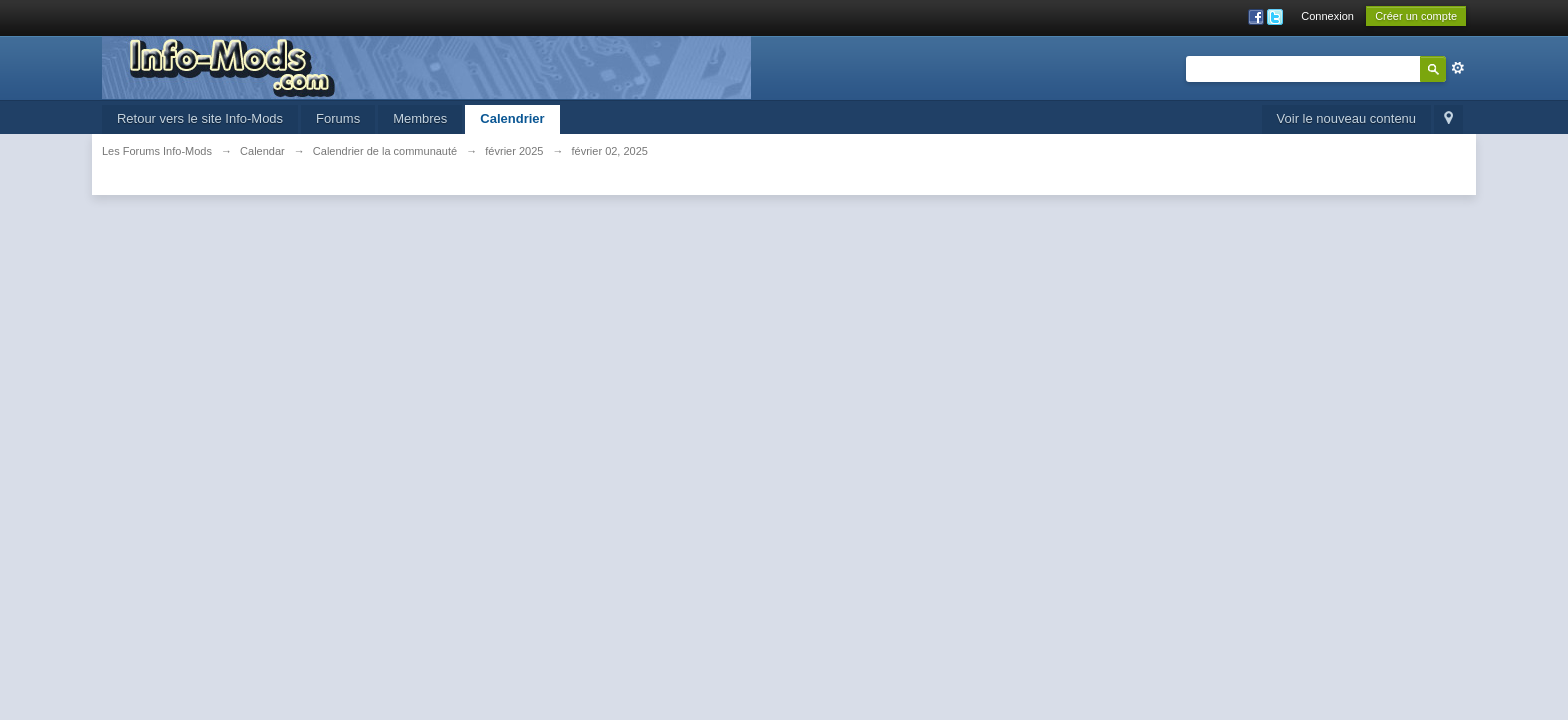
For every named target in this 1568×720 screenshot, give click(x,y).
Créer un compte (1416, 16)
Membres (420, 118)
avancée (1458, 68)
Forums (338, 118)
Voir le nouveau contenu (1347, 118)
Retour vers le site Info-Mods (200, 118)
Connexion (1327, 16)
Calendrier (512, 118)
